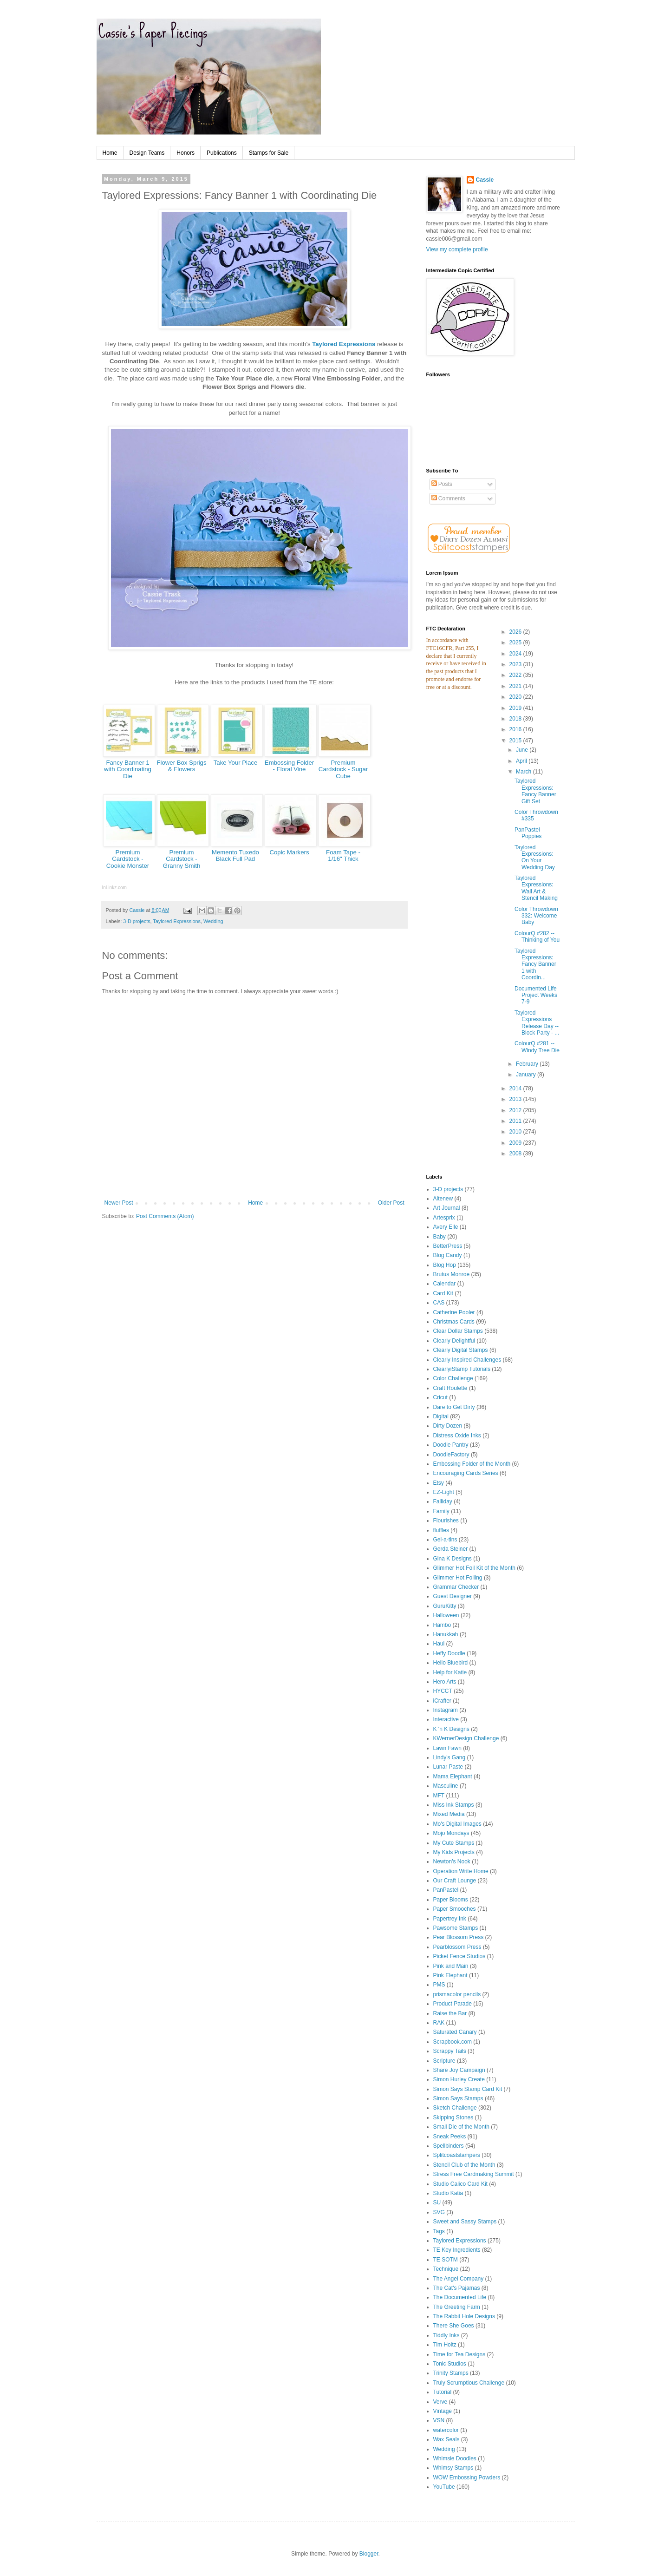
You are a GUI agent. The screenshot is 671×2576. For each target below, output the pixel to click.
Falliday (442, 1501)
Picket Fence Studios (459, 1956)
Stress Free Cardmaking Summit (473, 2174)
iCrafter (442, 1701)
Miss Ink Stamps (453, 1805)
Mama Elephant (452, 1776)
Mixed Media (449, 1814)
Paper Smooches (454, 1909)
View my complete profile (457, 249)
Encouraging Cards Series (465, 1473)
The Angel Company (458, 2278)
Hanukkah (445, 1634)
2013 (516, 1099)
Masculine (445, 1786)
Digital (441, 1416)
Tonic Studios (449, 2363)
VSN (439, 2420)
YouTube (444, 2487)
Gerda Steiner (450, 1549)
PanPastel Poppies (528, 832)
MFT (439, 1795)
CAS (439, 1302)
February (528, 1064)
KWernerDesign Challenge (466, 1738)
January (526, 1074)
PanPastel (446, 1890)
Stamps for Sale (268, 153)
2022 (516, 675)
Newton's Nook (451, 1861)
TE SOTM (445, 2259)
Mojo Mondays (451, 1833)
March (524, 771)
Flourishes (446, 1520)
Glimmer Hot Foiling (457, 1577)
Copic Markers (289, 852)
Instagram (445, 1710)
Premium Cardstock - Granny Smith (182, 859)
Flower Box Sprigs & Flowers (182, 766)
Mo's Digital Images (457, 1824)
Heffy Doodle (449, 1653)
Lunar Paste (448, 1766)
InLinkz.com (114, 887)
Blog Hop (444, 1265)
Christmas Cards (454, 1321)
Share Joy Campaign (459, 2070)
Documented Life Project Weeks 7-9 (536, 995)
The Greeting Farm (456, 2307)
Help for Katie (450, 1672)
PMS (439, 1984)
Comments (448, 498)
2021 (516, 686)
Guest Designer (452, 1596)
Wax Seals (446, 2439)
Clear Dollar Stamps (458, 1331)
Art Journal (446, 1208)
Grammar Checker (456, 1587)
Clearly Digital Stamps (460, 1350)
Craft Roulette (450, 1388)
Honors (185, 153)
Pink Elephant (450, 1975)
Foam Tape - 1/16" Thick (343, 856)
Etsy (438, 1483)
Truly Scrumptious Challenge (469, 2382)
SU (437, 2202)
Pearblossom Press (457, 1947)
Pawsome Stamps (455, 1928)
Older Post (391, 1203)
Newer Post (118, 1203)
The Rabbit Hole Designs (464, 2316)
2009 (516, 1143)
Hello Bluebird (450, 1662)
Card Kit (443, 1293)
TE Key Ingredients (457, 2250)
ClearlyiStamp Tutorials (461, 1369)
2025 (516, 642)
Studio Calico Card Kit (460, 2184)
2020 (516, 697)
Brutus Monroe (451, 1274)
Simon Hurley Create (459, 2079)
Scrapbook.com (452, 2042)
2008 (516, 1153)
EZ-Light (443, 1492)
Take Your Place (236, 762)
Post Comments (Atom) (165, 1216)
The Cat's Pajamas (456, 2288)
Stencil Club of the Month (464, 2165)
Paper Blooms (450, 1899)
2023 (516, 664)
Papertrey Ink (449, 1918)
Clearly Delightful (454, 1340)
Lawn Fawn (447, 1748)
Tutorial (442, 2392)
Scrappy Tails (449, 2051)
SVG (439, 2212)
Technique (446, 2269)
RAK (439, 2022)
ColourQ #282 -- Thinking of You (537, 936)
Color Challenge (453, 1378)
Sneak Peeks (449, 2136)
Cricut (440, 1397)
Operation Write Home (461, 1871)
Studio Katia (448, 2193)
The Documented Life (460, 2297)
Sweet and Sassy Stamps (465, 2221)
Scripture (444, 2061)
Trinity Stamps (451, 2373)
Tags (439, 2231)
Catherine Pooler (454, 1312)
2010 (516, 1131)
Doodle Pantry (451, 1445)
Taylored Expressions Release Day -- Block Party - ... (537, 1022)
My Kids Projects (454, 1852)
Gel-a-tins (445, 1539)
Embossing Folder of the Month (472, 1464)
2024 (516, 653)
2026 (516, 632)
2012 (516, 1110)
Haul (439, 1643)
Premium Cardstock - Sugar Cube (343, 769)
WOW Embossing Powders (467, 2477)
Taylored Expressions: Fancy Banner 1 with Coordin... (535, 964)
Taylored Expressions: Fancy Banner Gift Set (535, 791)
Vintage (442, 2411)
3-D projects (136, 921)
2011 (516, 1121)
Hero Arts (444, 1681)
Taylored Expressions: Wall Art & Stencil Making (536, 888)
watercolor (446, 2430)
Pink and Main (451, 1966)
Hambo (442, 1625)
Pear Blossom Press (458, 1937)
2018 (516, 718)
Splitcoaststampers (456, 2155)
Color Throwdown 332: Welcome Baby (536, 916)
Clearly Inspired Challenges (467, 1360)
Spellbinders (448, 2146)
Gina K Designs (452, 1558)
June (522, 750)
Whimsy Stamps (453, 2468)
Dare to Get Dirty (454, 1407)
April (522, 761)
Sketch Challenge (455, 2107)
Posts (441, 484)
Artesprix (444, 1217)
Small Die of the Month (461, 2127)
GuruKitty (444, 1606)
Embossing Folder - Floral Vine (289, 766)
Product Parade (452, 2003)
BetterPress (448, 1246)
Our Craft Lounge (454, 1880)
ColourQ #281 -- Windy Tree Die (537, 1046)
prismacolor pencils (457, 1994)
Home (110, 153)
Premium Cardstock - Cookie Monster (127, 859)
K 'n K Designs (451, 1729)
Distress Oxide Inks (457, 1435)
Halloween (446, 1615)
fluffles (441, 1530)
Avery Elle (445, 1227)
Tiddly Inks (446, 2335)
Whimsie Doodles (454, 2458)
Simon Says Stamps (458, 2098)
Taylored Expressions (343, 344)
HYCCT (442, 1691)
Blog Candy (447, 1255)
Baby (439, 1236)
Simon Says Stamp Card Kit (467, 2089)
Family (441, 1511)
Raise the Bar (450, 2013)
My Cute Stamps (454, 1843)
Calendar (444, 1283)
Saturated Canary (455, 2032)
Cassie (485, 180)
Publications (222, 153)
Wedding (213, 921)
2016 (516, 729)
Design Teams (147, 153)
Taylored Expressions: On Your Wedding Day (535, 857)
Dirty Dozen (448, 1425)
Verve (440, 2402)
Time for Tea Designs (459, 2354)
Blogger (368, 2553)
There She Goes (453, 2325)
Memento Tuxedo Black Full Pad (235, 856)
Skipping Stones (453, 2117)
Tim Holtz (444, 2344)
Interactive (446, 1719)
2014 (516, 1088)
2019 (516, 708)
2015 (516, 740)
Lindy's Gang (449, 1757)
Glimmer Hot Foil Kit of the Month (474, 1568)
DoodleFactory (451, 1454)
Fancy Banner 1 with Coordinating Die (127, 769)
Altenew (443, 1198)
